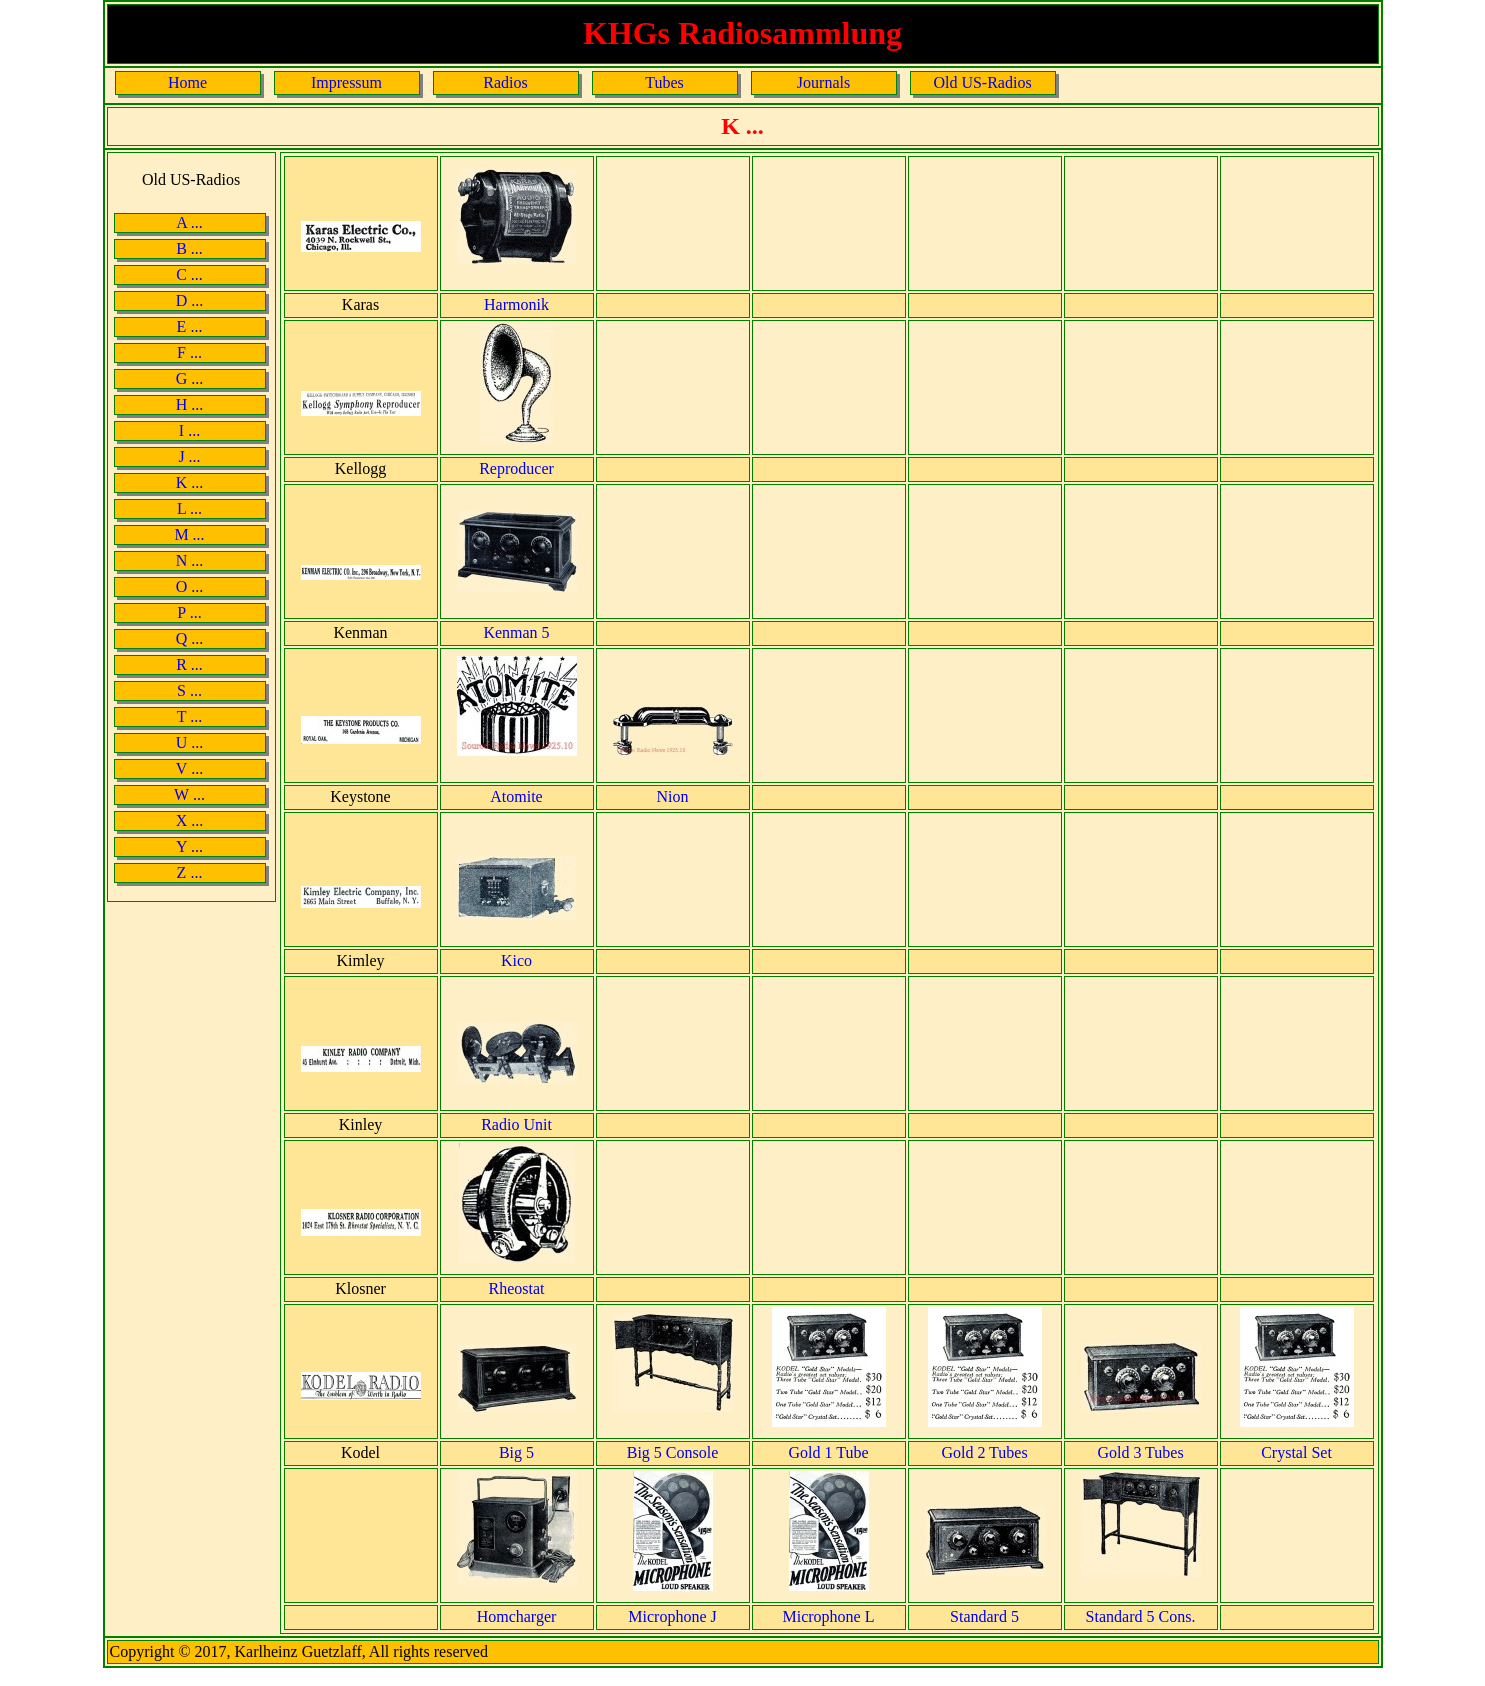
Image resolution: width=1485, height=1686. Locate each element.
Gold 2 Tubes (984, 1452)
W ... (189, 794)
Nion (673, 796)
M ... (189, 534)
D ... (190, 300)
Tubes (664, 82)
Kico (516, 960)
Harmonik (516, 304)
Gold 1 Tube (828, 1452)
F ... (189, 352)
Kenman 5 (516, 632)
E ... (190, 326)
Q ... (190, 638)
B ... (189, 248)
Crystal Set (1296, 1452)
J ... (189, 456)
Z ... (190, 872)
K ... (190, 482)
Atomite (516, 796)
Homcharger (517, 1616)
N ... (190, 560)
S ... (189, 690)
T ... (189, 716)
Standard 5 (984, 1616)
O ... (190, 586)
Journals (823, 82)
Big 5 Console (673, 1452)
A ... (189, 222)
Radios (505, 82)
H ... (190, 404)
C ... (189, 274)
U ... (190, 742)
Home (187, 82)
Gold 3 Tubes (1140, 1452)
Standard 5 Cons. (1141, 1616)
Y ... (189, 846)
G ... (190, 378)
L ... (189, 508)
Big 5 (516, 1452)
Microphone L (829, 1616)
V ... (189, 768)
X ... (190, 820)
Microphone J (672, 1616)
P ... (189, 612)
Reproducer (516, 468)
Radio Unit (516, 1124)
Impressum (346, 82)
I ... (189, 430)
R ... (189, 664)
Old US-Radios (982, 82)
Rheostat (517, 1288)
